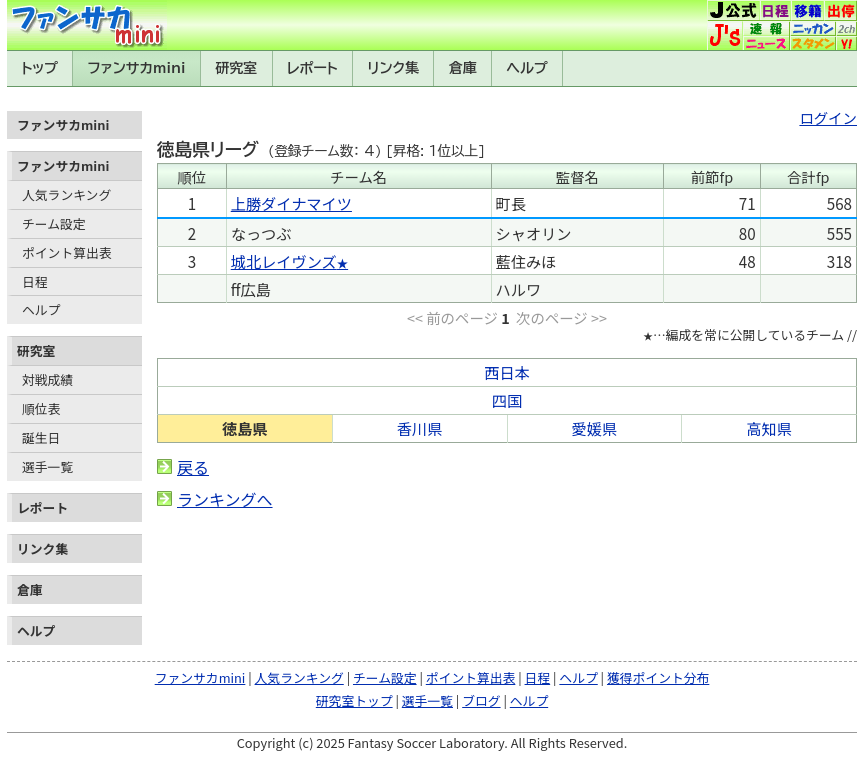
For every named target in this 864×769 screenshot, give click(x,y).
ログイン (828, 117)
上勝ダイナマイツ (291, 203)
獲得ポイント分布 (658, 677)
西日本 (507, 372)
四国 (507, 400)
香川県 (420, 428)
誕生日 (41, 437)
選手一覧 (47, 466)
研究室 (236, 68)
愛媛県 (595, 428)
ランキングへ (225, 499)
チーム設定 (54, 223)
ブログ (481, 700)
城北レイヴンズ (284, 261)
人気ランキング (66, 194)
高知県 (769, 428)
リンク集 (393, 68)
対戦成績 (47, 379)
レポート (312, 68)
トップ (39, 68)
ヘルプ (527, 68)
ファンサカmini (137, 68)
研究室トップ (354, 700)
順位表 (41, 408)
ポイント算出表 (67, 252)
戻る (193, 467)
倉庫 (463, 68)
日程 (35, 281)
